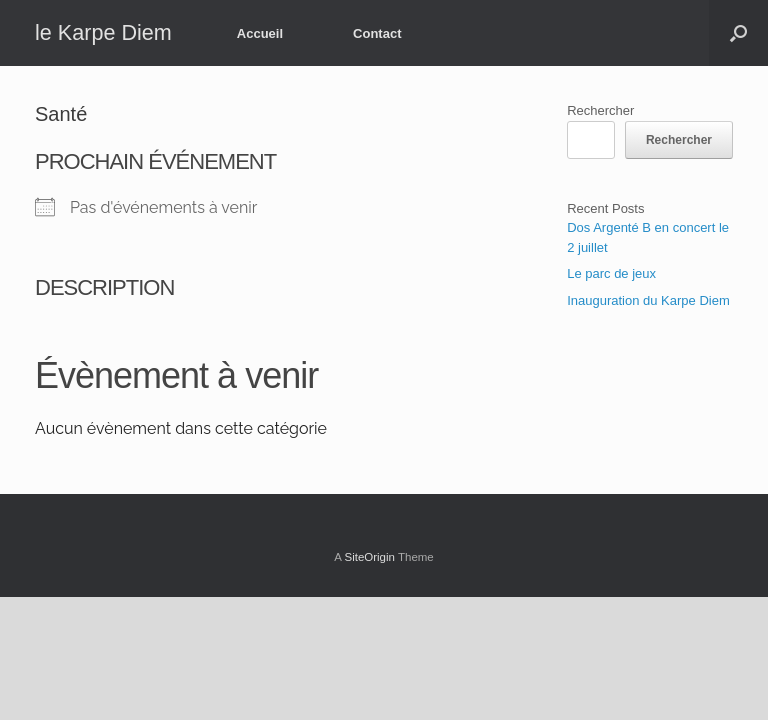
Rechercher (600, 110)
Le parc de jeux (611, 273)
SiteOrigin (369, 557)
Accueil (260, 33)
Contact (377, 33)
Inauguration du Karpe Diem (648, 300)
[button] (738, 33)
